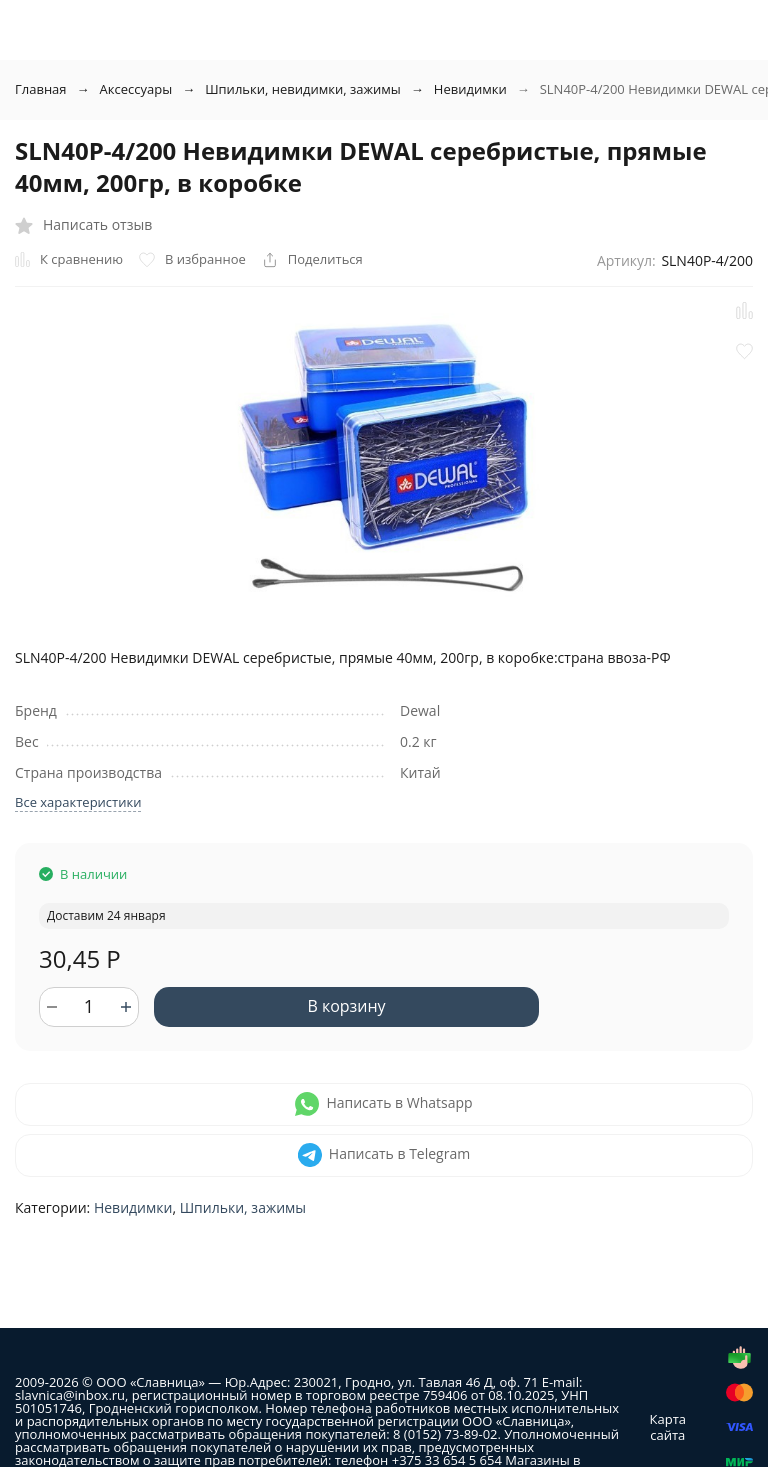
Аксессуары (136, 89)
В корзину (346, 1006)
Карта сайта (668, 1427)
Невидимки (470, 89)
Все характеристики (78, 802)
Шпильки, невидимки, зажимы (303, 89)
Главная (41, 89)
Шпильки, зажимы (243, 1207)
